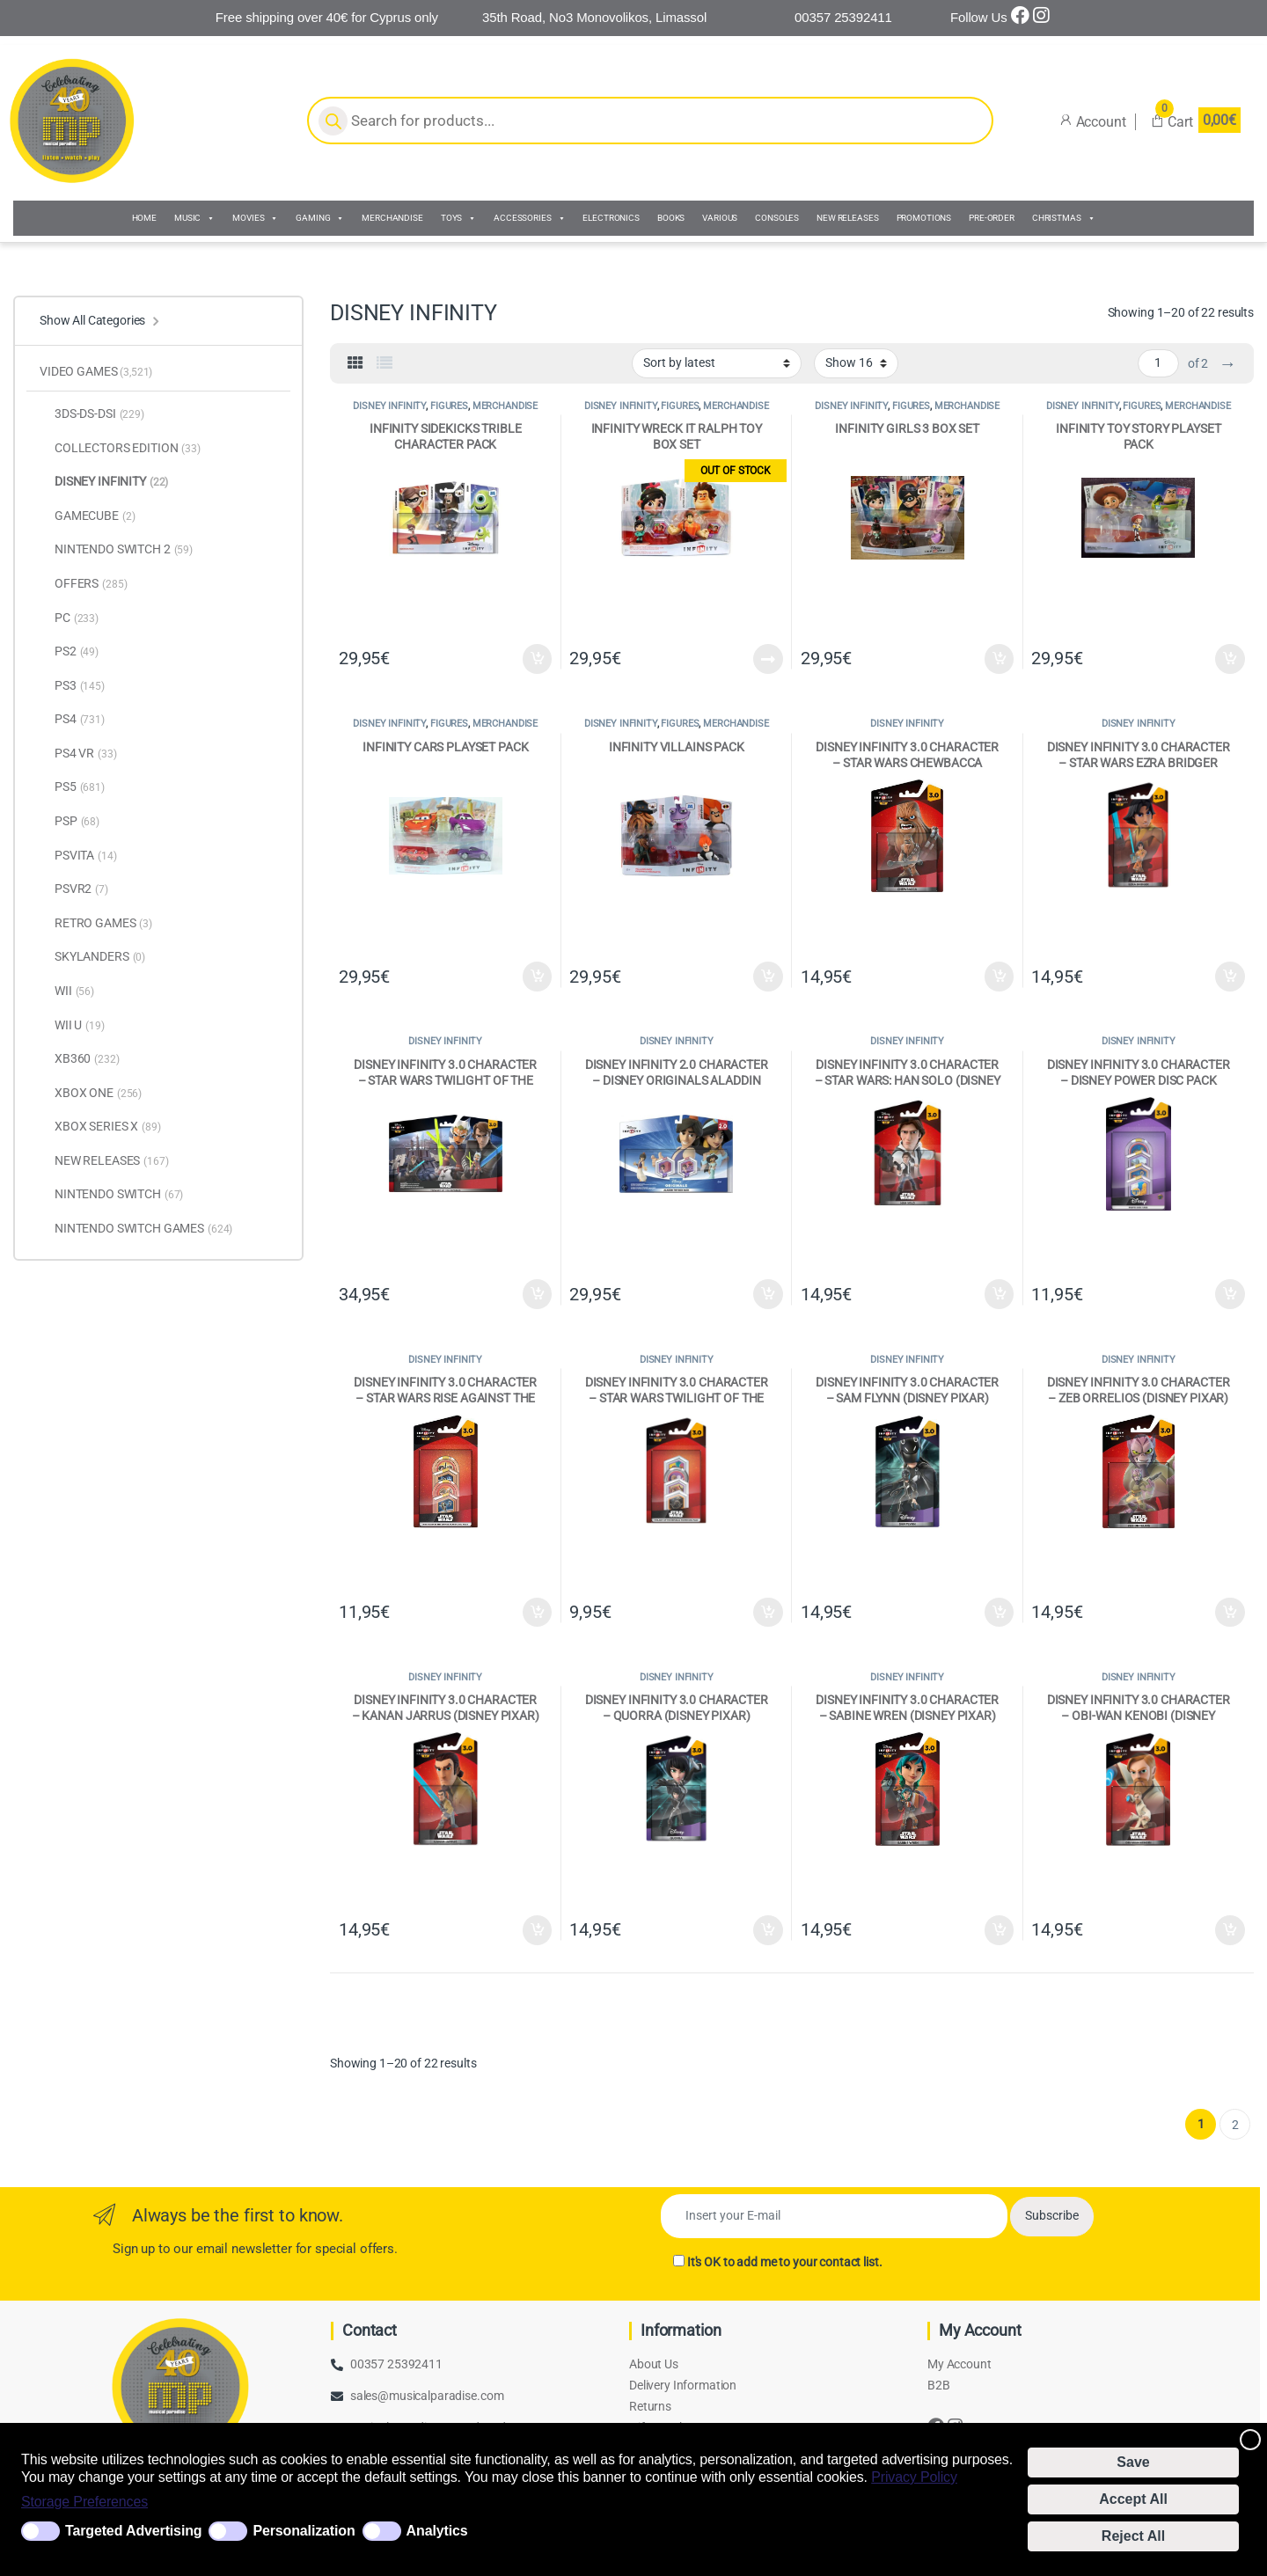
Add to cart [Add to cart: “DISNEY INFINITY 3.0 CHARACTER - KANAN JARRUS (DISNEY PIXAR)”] (538, 1930)
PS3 (72, 686)
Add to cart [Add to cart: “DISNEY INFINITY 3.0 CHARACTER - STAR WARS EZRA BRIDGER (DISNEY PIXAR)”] (1230, 977)
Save (1133, 2462)
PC (69, 618)
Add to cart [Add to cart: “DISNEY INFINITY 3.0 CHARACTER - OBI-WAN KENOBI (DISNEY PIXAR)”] (1230, 1930)
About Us (653, 2364)
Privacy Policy (914, 2477)
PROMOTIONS (924, 218)
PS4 (72, 719)
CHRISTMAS (1063, 218)
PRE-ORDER (991, 218)
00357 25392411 (396, 2364)
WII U (72, 1025)
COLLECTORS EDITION (120, 448)
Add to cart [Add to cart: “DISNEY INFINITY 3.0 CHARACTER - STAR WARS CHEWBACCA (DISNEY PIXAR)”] (999, 977)
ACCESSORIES (529, 218)
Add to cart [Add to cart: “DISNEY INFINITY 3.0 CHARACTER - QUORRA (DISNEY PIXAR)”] (768, 1930)
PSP (69, 821)
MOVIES (255, 218)
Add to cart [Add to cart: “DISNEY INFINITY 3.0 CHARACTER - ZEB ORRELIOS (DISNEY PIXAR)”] (1230, 1613)
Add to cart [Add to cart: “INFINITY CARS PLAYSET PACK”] (538, 977)
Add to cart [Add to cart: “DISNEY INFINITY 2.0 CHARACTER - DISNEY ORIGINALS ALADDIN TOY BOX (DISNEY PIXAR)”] (768, 1294)
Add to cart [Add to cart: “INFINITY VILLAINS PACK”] (768, 977)
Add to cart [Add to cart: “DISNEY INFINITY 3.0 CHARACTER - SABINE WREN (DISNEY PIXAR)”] (999, 1930)
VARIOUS (719, 218)
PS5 (72, 787)
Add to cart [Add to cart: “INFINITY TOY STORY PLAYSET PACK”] (1230, 659)
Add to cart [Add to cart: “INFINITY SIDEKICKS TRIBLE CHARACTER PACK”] (538, 659)
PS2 (69, 651)
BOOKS (671, 218)
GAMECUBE (87, 516)
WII (67, 991)
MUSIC (194, 218)
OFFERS (83, 584)
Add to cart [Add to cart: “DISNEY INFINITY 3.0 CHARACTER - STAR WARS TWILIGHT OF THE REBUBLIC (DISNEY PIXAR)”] (538, 1294)
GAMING (320, 218)
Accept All (1133, 2499)
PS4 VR (78, 754)
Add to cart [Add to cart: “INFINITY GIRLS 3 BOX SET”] (999, 659)
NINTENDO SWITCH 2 (116, 549)
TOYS (458, 218)
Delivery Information (682, 2385)
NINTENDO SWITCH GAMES (136, 1229)
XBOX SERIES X (100, 1127)
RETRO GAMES (96, 923)
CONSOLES (777, 218)
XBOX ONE (91, 1093)
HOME (144, 218)
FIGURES (449, 406)
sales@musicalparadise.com (427, 2396)
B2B (938, 2385)
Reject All (1133, 2535)
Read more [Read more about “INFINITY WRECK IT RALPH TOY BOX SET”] (768, 659)
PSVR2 (74, 889)
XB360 (80, 1059)
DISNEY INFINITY (389, 406)
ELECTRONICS (610, 218)
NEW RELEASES (847, 218)
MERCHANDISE (392, 218)
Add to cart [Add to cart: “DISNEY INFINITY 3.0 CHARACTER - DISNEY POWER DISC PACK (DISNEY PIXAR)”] (1230, 1294)
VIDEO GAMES (96, 371)
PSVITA (78, 856)
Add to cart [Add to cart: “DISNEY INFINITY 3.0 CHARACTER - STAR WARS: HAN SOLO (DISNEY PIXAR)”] (999, 1294)
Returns (650, 2406)
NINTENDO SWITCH (111, 1194)
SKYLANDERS (92, 957)
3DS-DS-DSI (92, 414)
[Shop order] (717, 363)
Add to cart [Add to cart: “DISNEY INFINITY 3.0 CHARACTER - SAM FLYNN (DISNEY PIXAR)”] (999, 1613)
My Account (959, 2364)
